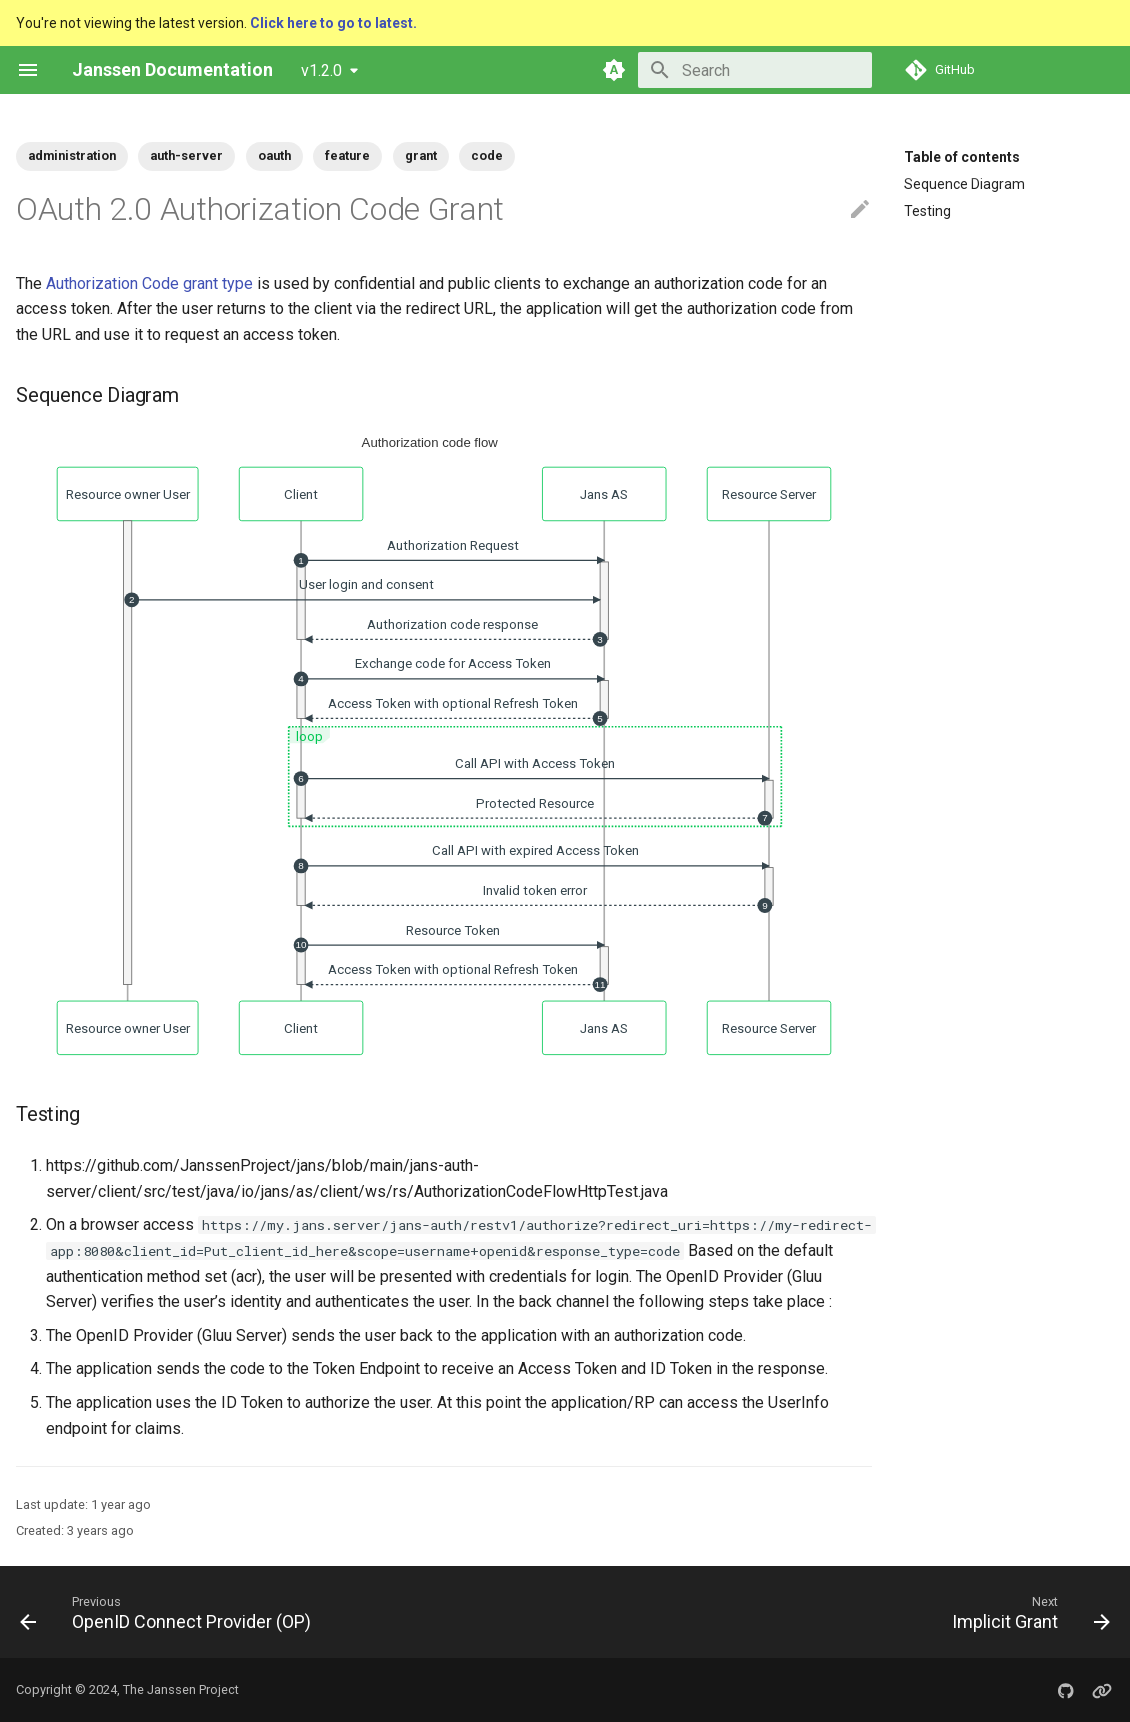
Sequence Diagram (964, 184)
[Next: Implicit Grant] (1026, 1612)
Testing (927, 211)
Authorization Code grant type (149, 283)
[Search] (755, 70)
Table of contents (962, 157)
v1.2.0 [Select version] (321, 70)
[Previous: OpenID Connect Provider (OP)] (170, 1612)
